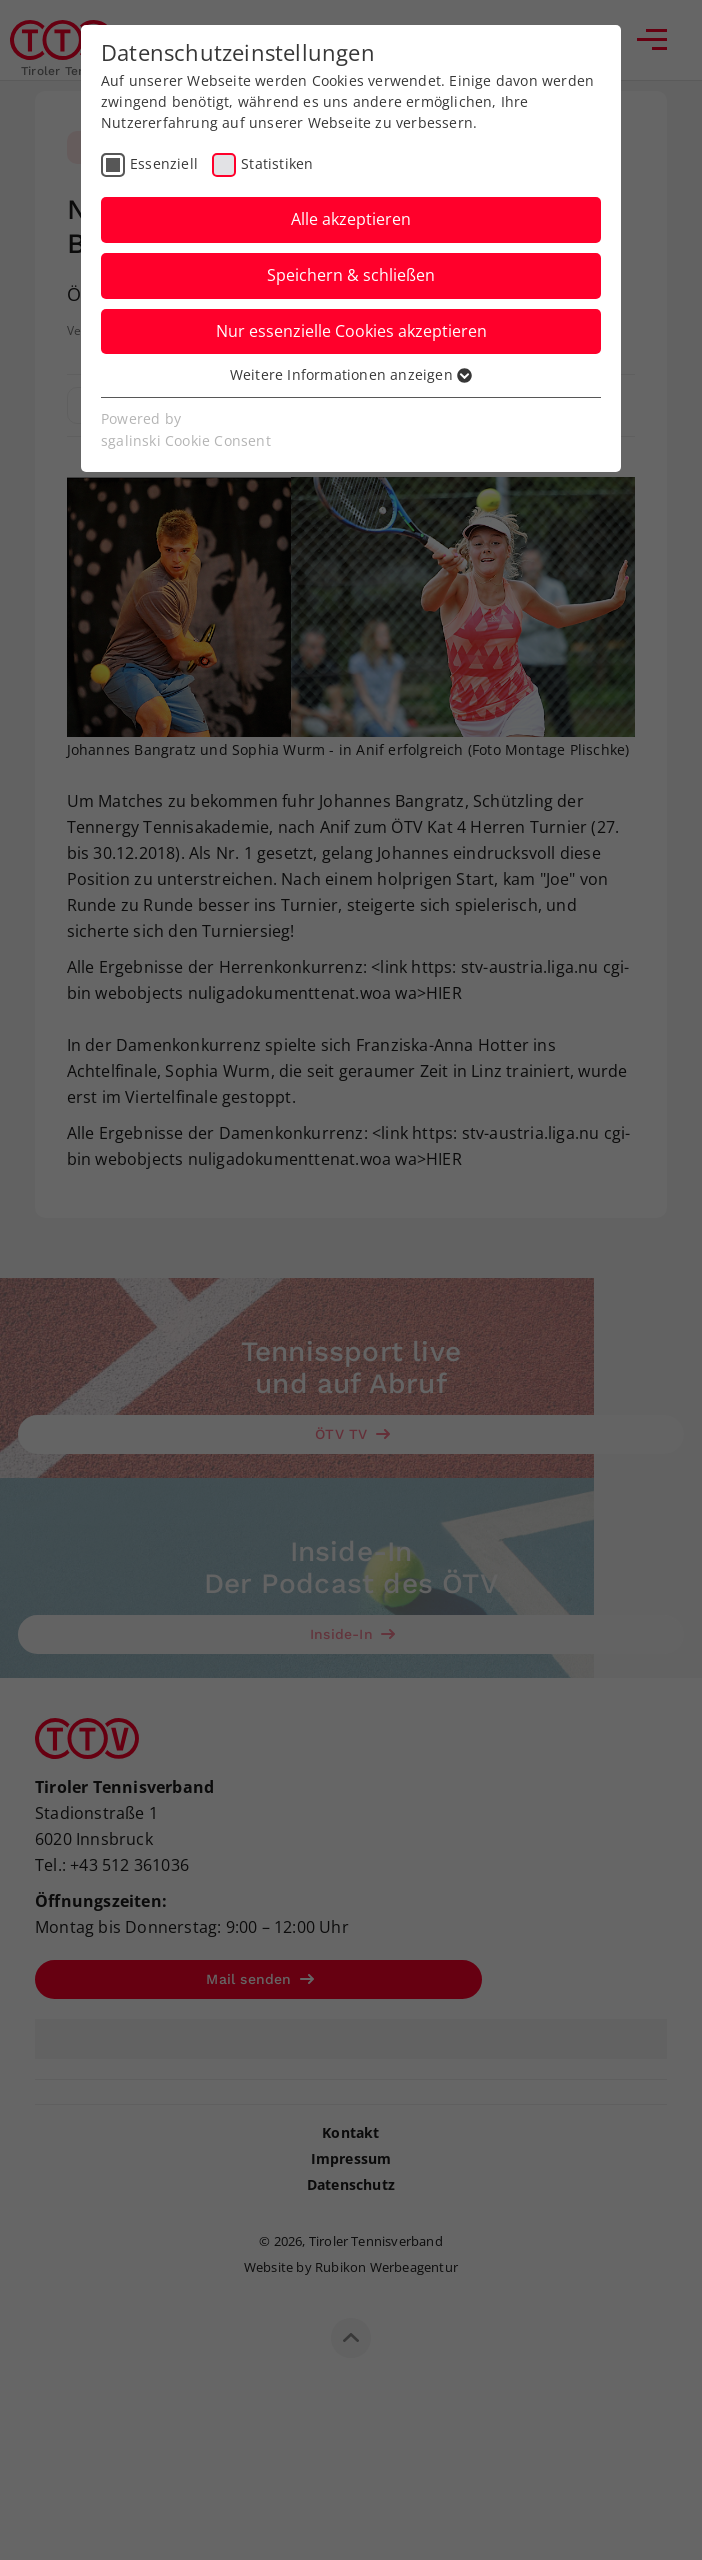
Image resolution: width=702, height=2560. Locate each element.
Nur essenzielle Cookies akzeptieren (351, 331)
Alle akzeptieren (351, 219)
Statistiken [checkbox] (277, 163)
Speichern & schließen (351, 275)
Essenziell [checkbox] (164, 163)
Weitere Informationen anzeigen (351, 374)
